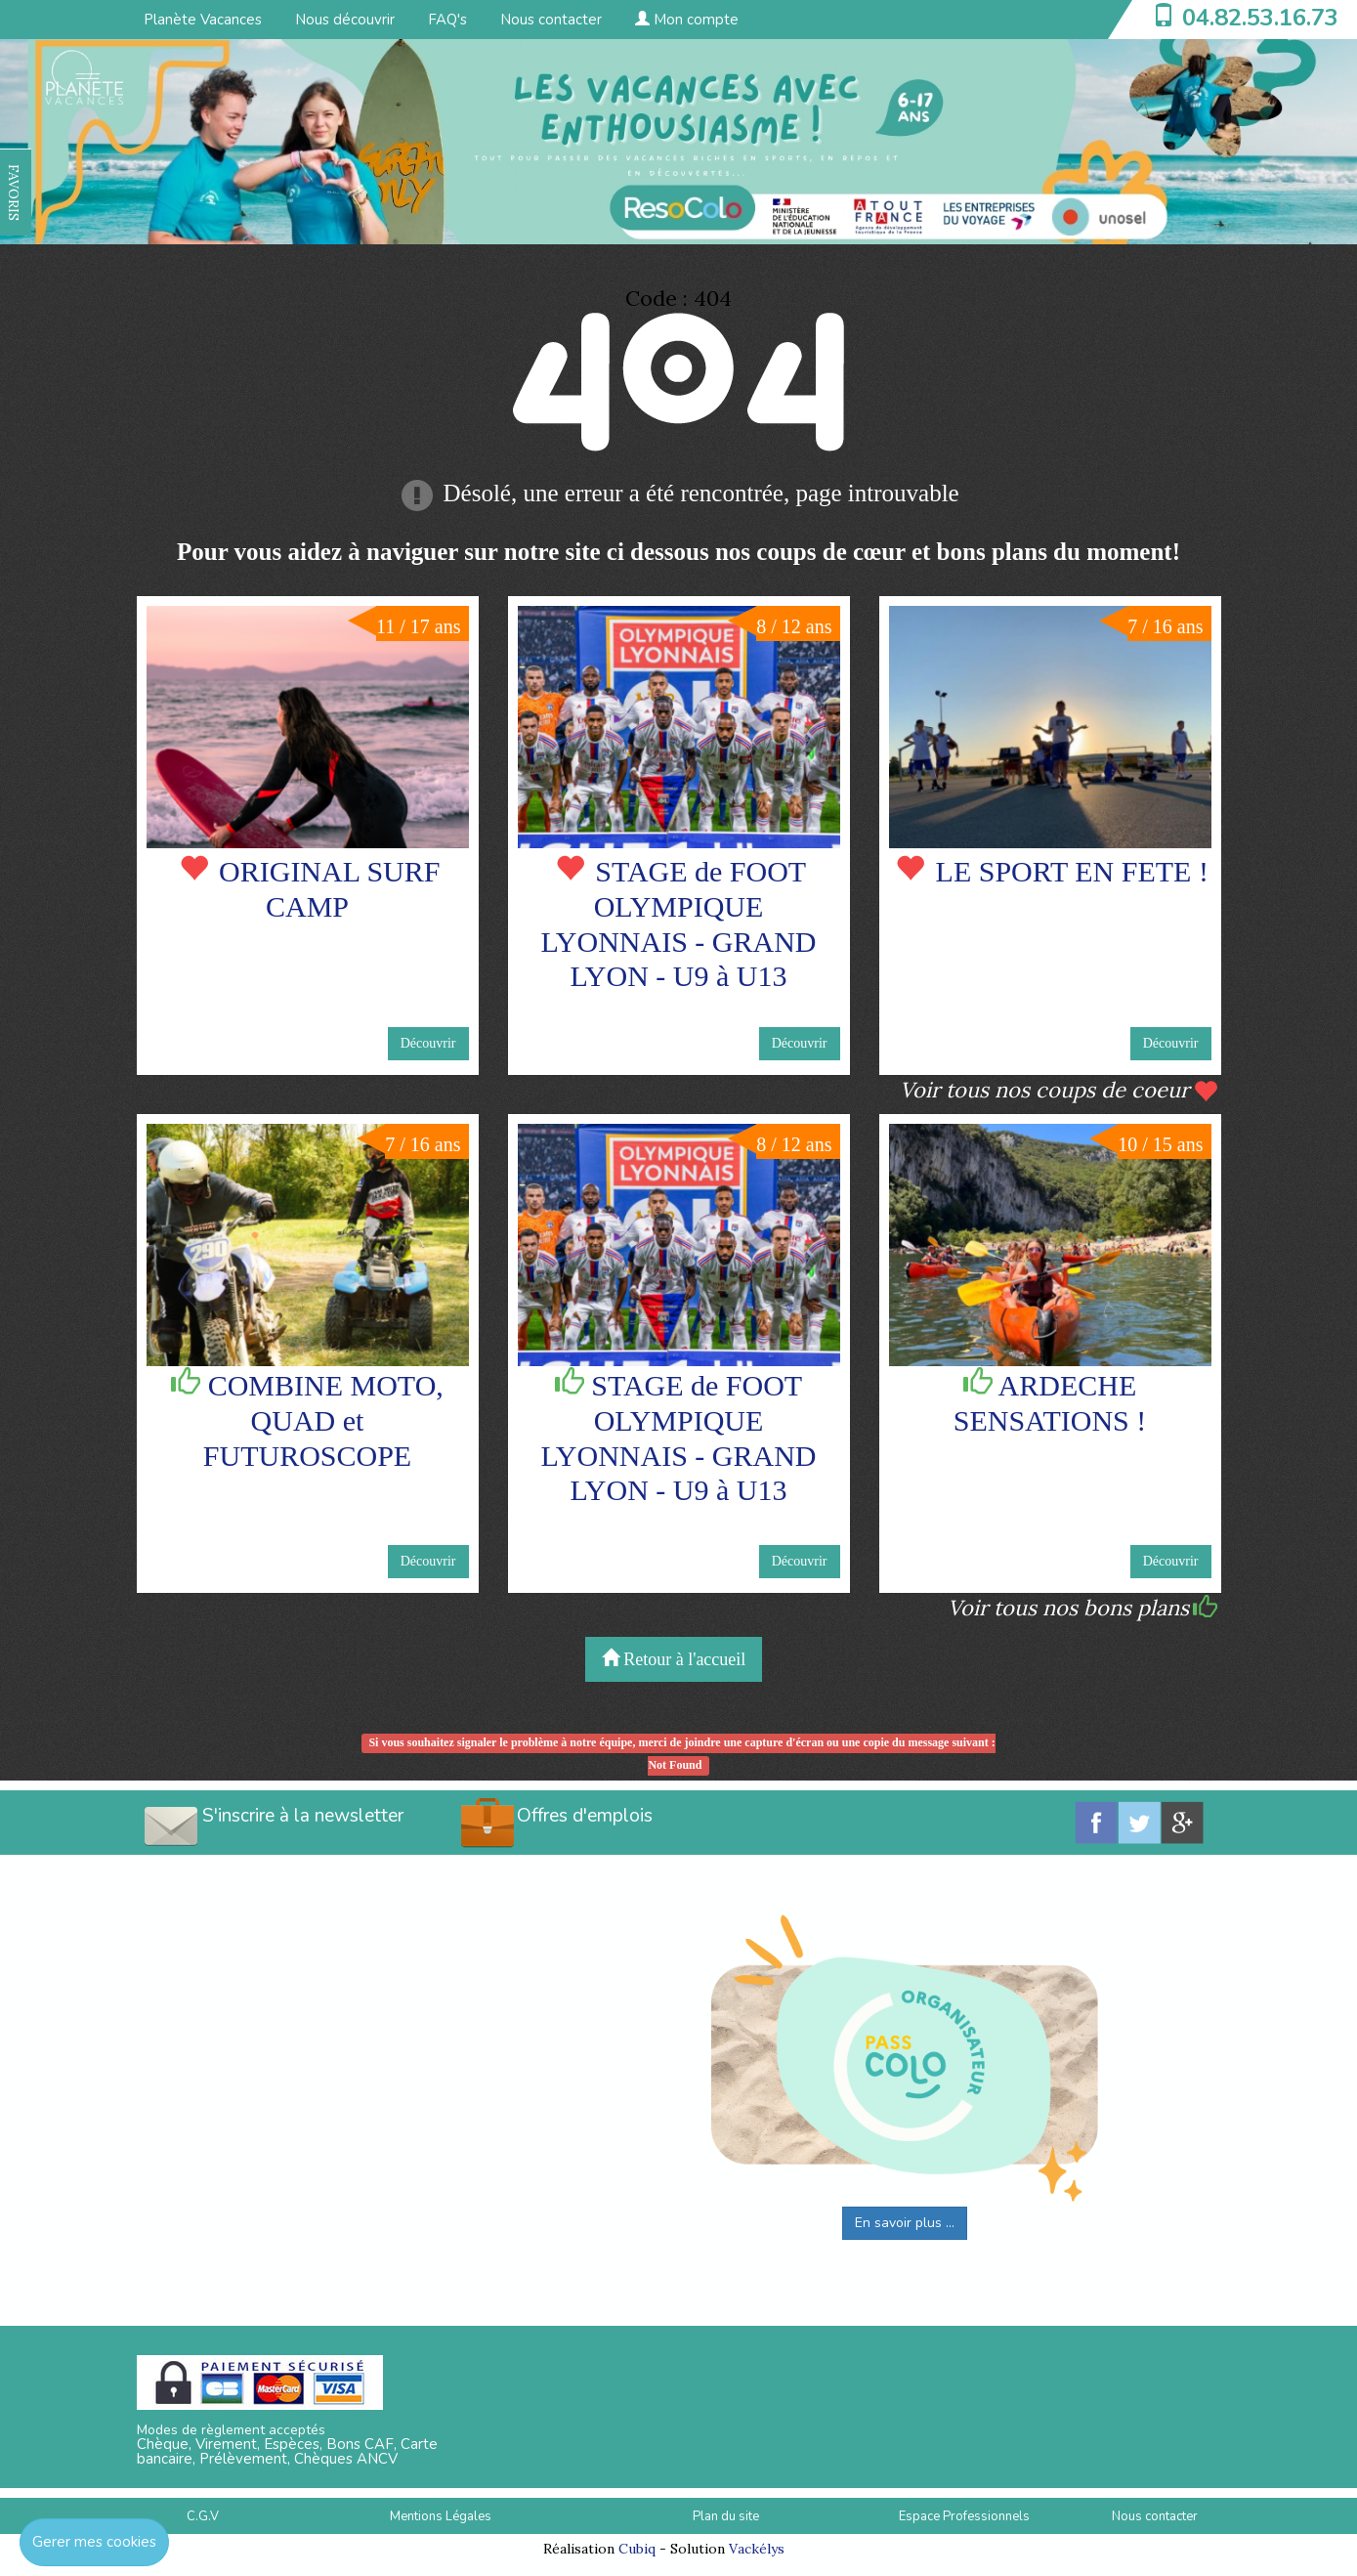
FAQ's (447, 19)
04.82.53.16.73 (1260, 17)
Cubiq (637, 2548)
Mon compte (687, 19)
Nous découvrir (345, 19)
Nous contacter (551, 19)
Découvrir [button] (428, 1043)
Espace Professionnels (964, 2516)
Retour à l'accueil (674, 1659)
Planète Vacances (203, 19)
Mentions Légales (440, 2516)
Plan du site (726, 2516)
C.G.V (203, 2516)
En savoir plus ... (904, 2222)
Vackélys (757, 2548)
